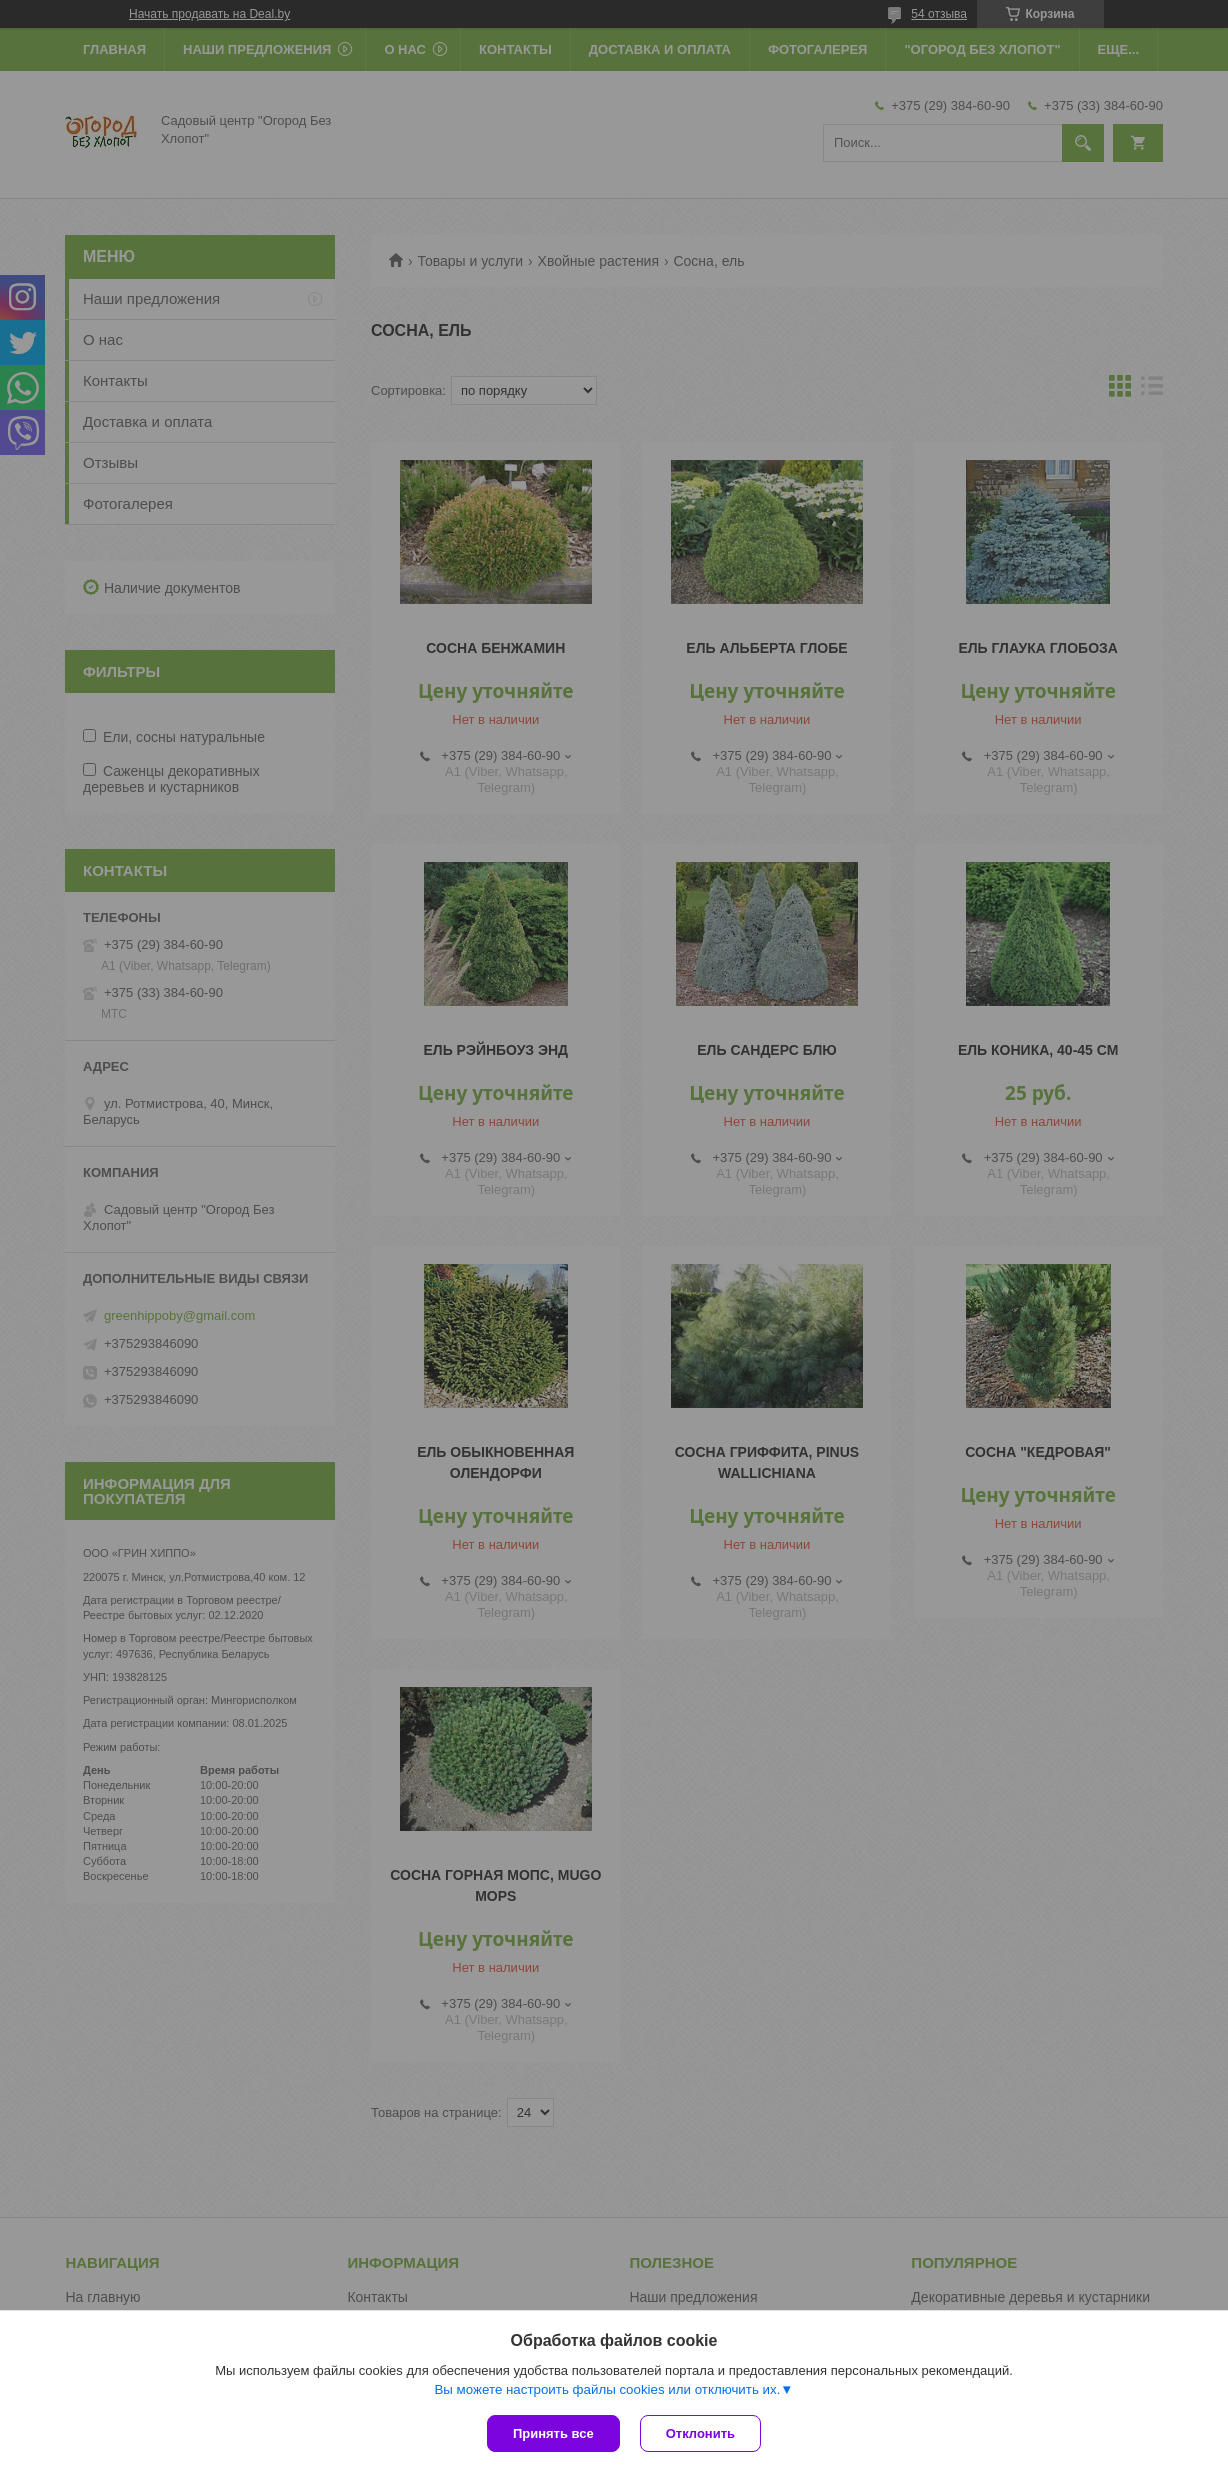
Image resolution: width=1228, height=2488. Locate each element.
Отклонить (700, 2433)
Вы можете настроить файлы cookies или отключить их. (607, 2389)
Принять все (553, 2433)
